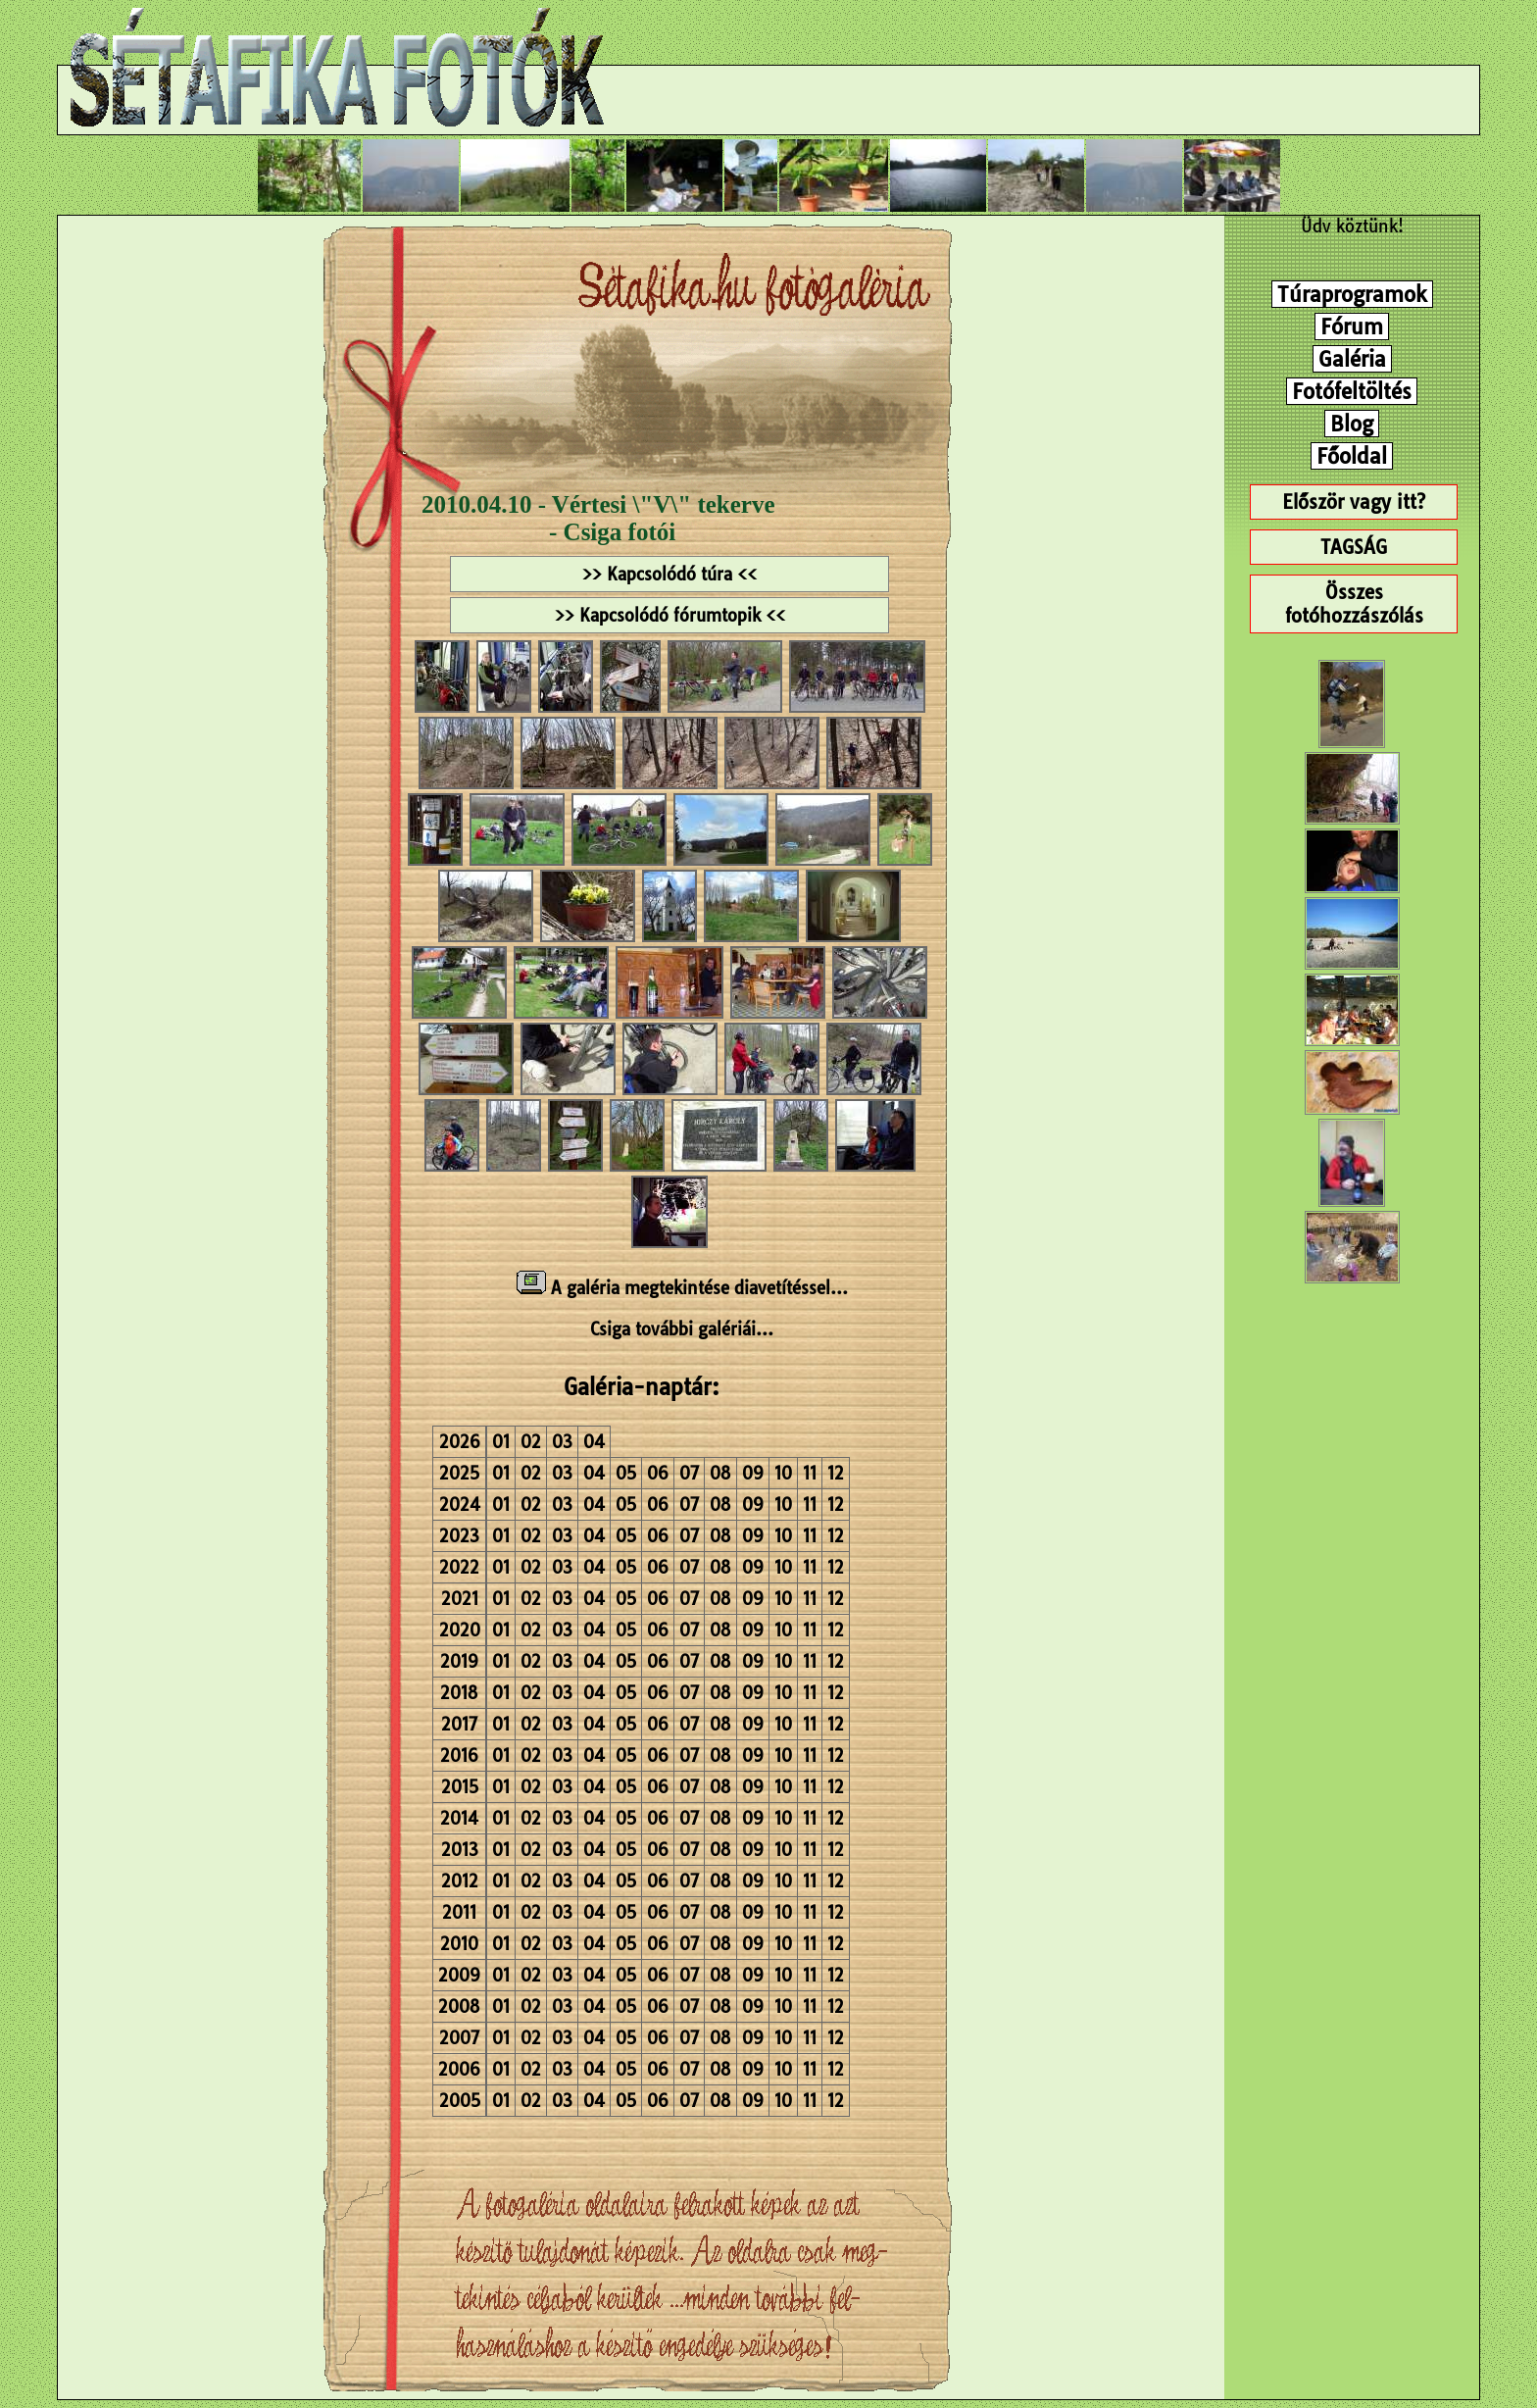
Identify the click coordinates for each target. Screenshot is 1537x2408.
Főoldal (1351, 456)
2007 (459, 2038)
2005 (459, 2100)
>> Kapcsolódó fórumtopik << (670, 615)
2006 (459, 2069)
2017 (459, 1724)
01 (501, 1441)
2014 (459, 1818)
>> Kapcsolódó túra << (669, 574)
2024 (459, 1504)
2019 (459, 1661)
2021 (459, 1598)
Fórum (1351, 326)
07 (689, 1473)
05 (626, 1473)
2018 (459, 1692)
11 (810, 1473)
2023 (459, 1536)
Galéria (1352, 359)
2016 (459, 1755)
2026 (459, 1441)
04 (594, 1441)
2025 (459, 1473)
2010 (459, 1943)
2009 (459, 1975)
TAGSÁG (1353, 547)
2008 (459, 2006)
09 (753, 1473)
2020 (459, 1630)
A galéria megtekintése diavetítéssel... (682, 1288)
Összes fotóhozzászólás (1354, 603)
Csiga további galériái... (681, 1329)
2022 (459, 1567)
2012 (459, 1881)
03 (562, 1441)
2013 (459, 1849)
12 (835, 1473)
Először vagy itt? (1353, 502)
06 (658, 1473)
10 (783, 1473)
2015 (459, 1787)
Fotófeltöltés (1352, 391)
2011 (459, 1912)
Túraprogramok (1352, 294)
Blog (1351, 423)
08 (720, 1473)
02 (531, 1441)
